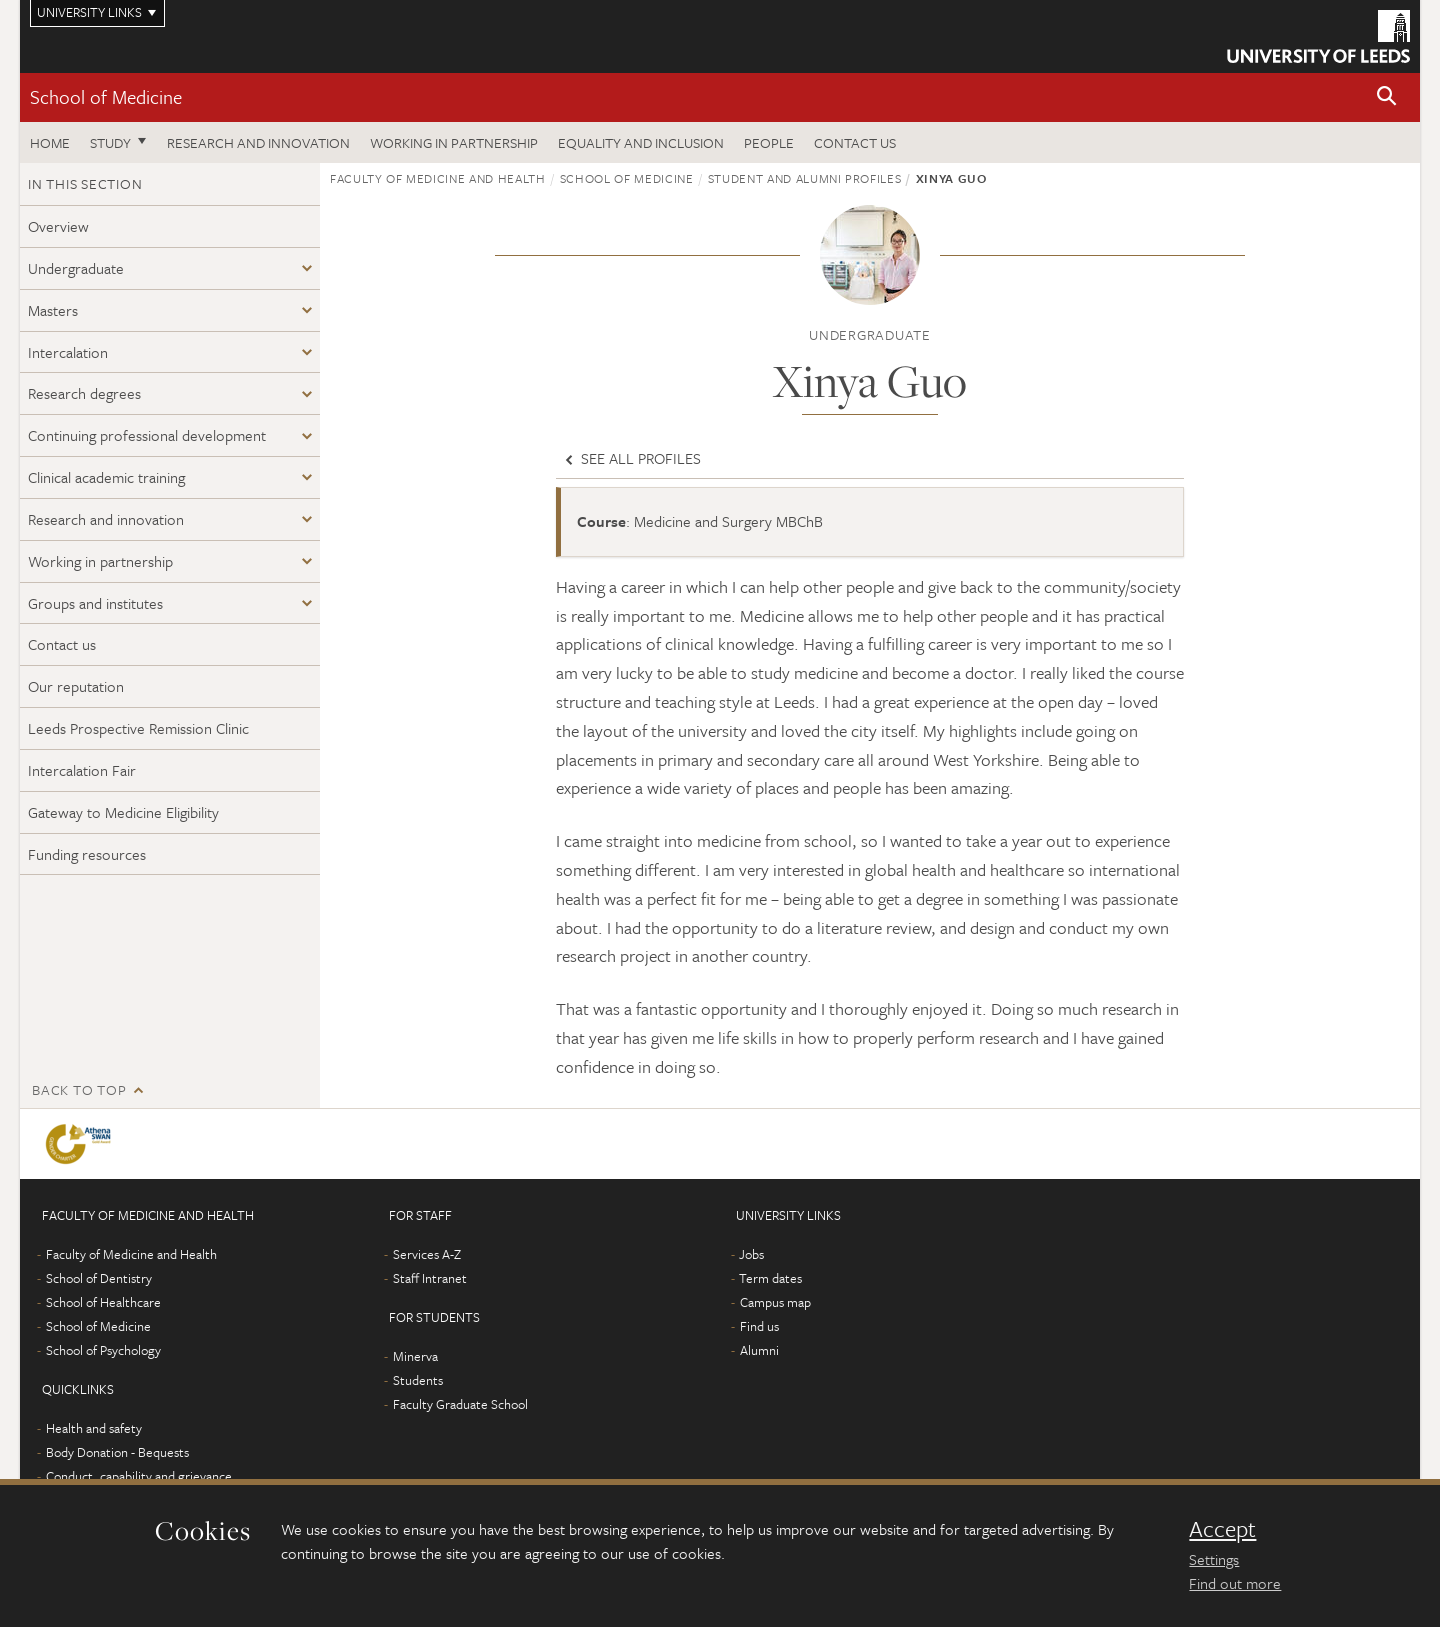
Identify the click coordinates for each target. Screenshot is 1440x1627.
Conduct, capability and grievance (139, 1476)
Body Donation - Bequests (117, 1452)
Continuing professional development (147, 435)
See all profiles (631, 458)
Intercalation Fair (82, 770)
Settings (1214, 1559)
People (769, 142)
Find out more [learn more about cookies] (1235, 1583)
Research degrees (84, 393)
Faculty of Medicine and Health (438, 178)
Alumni (759, 1350)
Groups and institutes (95, 603)
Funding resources (87, 854)
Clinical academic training (106, 477)
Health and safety (94, 1428)
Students (418, 1380)
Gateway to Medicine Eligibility (123, 812)
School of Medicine (106, 96)
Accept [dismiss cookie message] (1222, 1529)
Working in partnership (454, 142)
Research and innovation (258, 142)
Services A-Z (427, 1254)
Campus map (775, 1302)
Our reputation (76, 686)
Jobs (751, 1254)
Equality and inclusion (641, 142)
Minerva (415, 1356)
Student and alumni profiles (805, 178)
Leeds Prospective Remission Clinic (138, 728)
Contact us (855, 142)
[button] (1387, 97)
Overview (58, 226)
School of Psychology (103, 1350)
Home (50, 142)
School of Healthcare (103, 1302)
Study (110, 142)
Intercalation (68, 352)
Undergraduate (76, 268)
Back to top (79, 1089)
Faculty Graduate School (460, 1404)
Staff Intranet (430, 1278)
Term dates (770, 1278)
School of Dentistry (99, 1278)
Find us (759, 1326)
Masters (53, 310)
